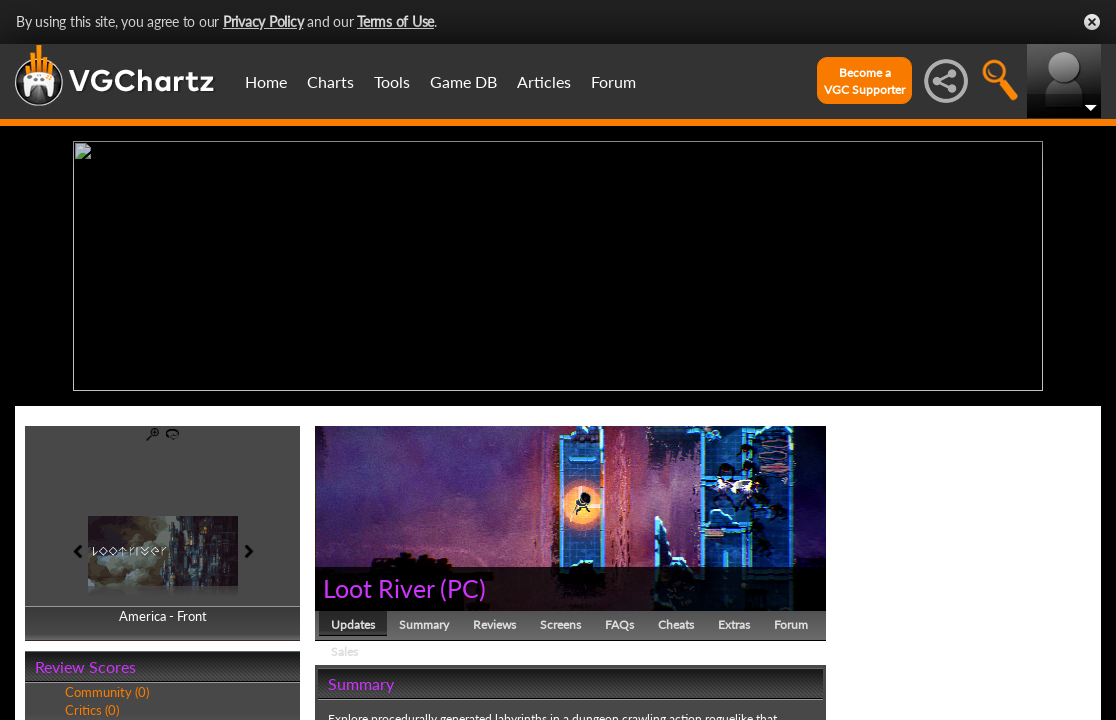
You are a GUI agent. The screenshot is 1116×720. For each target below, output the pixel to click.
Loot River (378, 588)
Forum (613, 81)
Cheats (676, 624)
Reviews (494, 624)
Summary (424, 624)
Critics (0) (92, 710)
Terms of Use (395, 21)
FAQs (619, 624)
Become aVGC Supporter (864, 81)
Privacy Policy (263, 21)
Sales (344, 651)
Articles (544, 81)
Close (1092, 22)
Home (266, 81)
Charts (330, 81)
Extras (734, 624)
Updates (353, 624)
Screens (560, 624)
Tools (392, 81)
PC (463, 588)
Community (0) (107, 692)
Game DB (463, 81)
